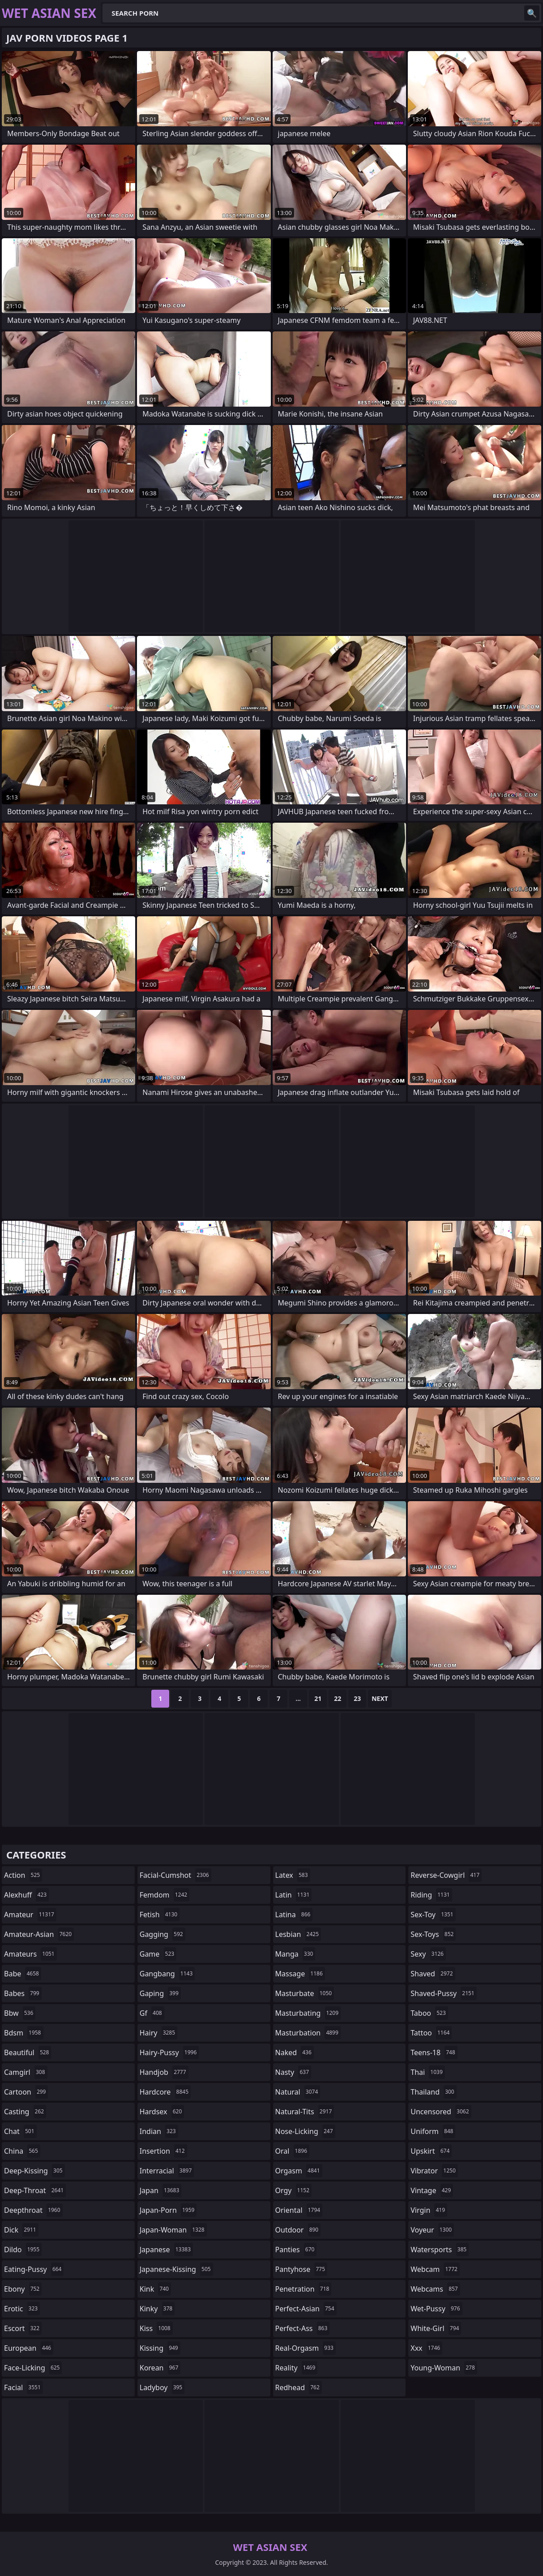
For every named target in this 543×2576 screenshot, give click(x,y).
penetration (303, 2289)
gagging (162, 1934)
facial (23, 2387)
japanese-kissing (176, 2269)
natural (298, 2092)
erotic (22, 2308)
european (28, 2348)
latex (292, 1875)
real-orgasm (305, 2348)
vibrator (434, 2170)
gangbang (167, 1973)
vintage (431, 2190)
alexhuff (26, 1895)
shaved (432, 1973)
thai (427, 2072)
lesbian (298, 1934)
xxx (426, 2348)
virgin (428, 2210)
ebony (23, 2289)
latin (293, 1895)
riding (431, 1895)
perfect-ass (302, 2328)
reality (296, 2367)
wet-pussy (436, 2308)
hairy (158, 2032)
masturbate (304, 1993)
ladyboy (162, 2387)
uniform (432, 2131)
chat (20, 2131)
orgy (293, 2190)
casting (25, 2111)
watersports (439, 2249)
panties (296, 2249)
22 (337, 1698)
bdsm (23, 2032)
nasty (293, 2072)
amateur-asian (39, 1934)
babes (23, 1993)
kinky (157, 2308)
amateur (30, 1914)
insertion (163, 2151)
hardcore (165, 2092)
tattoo (431, 2032)
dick (21, 2230)
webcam (435, 2269)
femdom (164, 1895)
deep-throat (35, 2190)
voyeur (432, 2230)
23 (357, 1698)
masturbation (308, 2032)
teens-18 (433, 2052)
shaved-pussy (443, 1993)
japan (161, 2190)
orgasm (298, 2170)
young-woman (443, 2367)
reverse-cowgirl (446, 1875)
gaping (160, 1993)
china (22, 2151)
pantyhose (301, 2269)
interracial (167, 2170)
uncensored (440, 2111)
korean (160, 2367)
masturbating (308, 2013)
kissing (160, 2348)
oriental (299, 2210)
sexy (428, 1954)
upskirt (431, 2151)
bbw (19, 2013)
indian (159, 2131)
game (158, 1954)
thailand (433, 2092)
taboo (429, 2013)
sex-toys (433, 1934)
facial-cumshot (175, 1875)
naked (294, 2052)
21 (317, 1698)
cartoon (26, 2092)
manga (295, 1954)
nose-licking (305, 2131)
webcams (435, 2289)
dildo (23, 2249)
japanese (166, 2249)
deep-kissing (34, 2170)
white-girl (435, 2328)
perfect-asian (306, 2308)
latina (294, 1914)
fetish (160, 1914)
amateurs (30, 1954)
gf (152, 2013)
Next (380, 1698)
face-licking (33, 2367)
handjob (164, 2072)
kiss (156, 2328)
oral (292, 2151)
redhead (298, 2387)
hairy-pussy (169, 2052)
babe (22, 1973)
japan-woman (173, 2230)
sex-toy (432, 1914)
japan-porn (168, 2210)
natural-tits (304, 2111)
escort (23, 2328)
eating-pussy (34, 2269)
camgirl (25, 2072)
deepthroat (33, 2210)
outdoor (298, 2230)
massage (300, 1973)
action (23, 1875)
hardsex (162, 2111)
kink (155, 2289)
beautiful (27, 2052)
